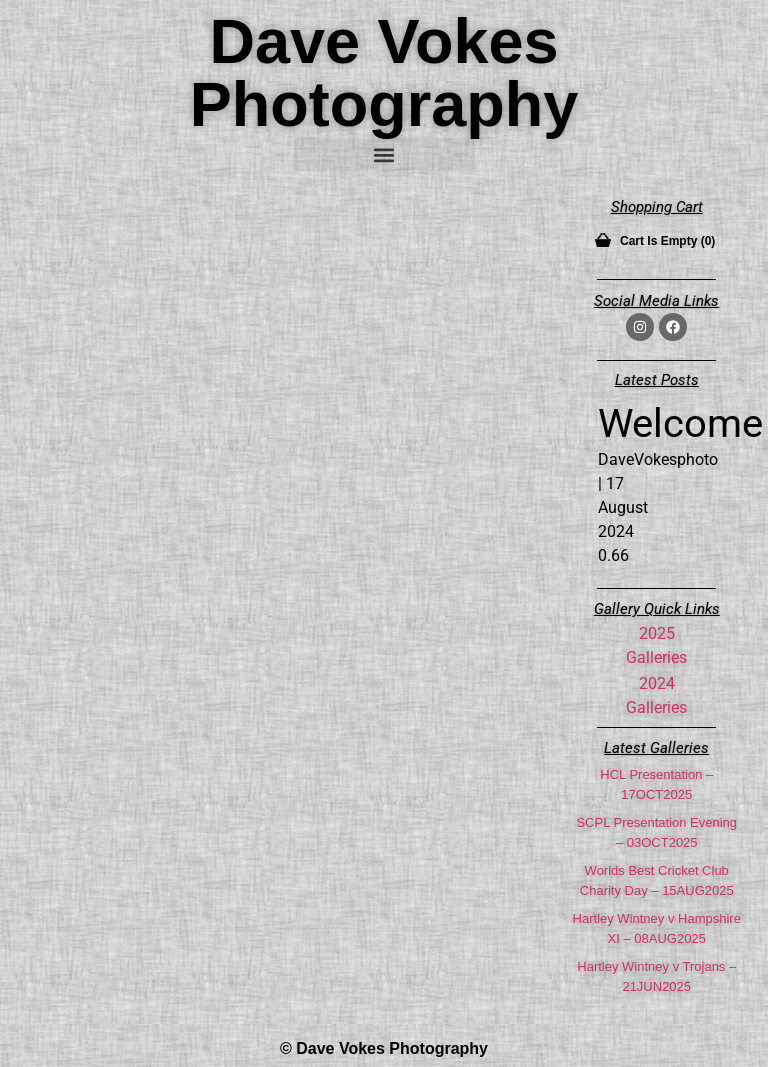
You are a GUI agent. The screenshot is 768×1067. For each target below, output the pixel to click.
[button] (384, 154)
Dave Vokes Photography (384, 72)
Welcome (680, 423)
